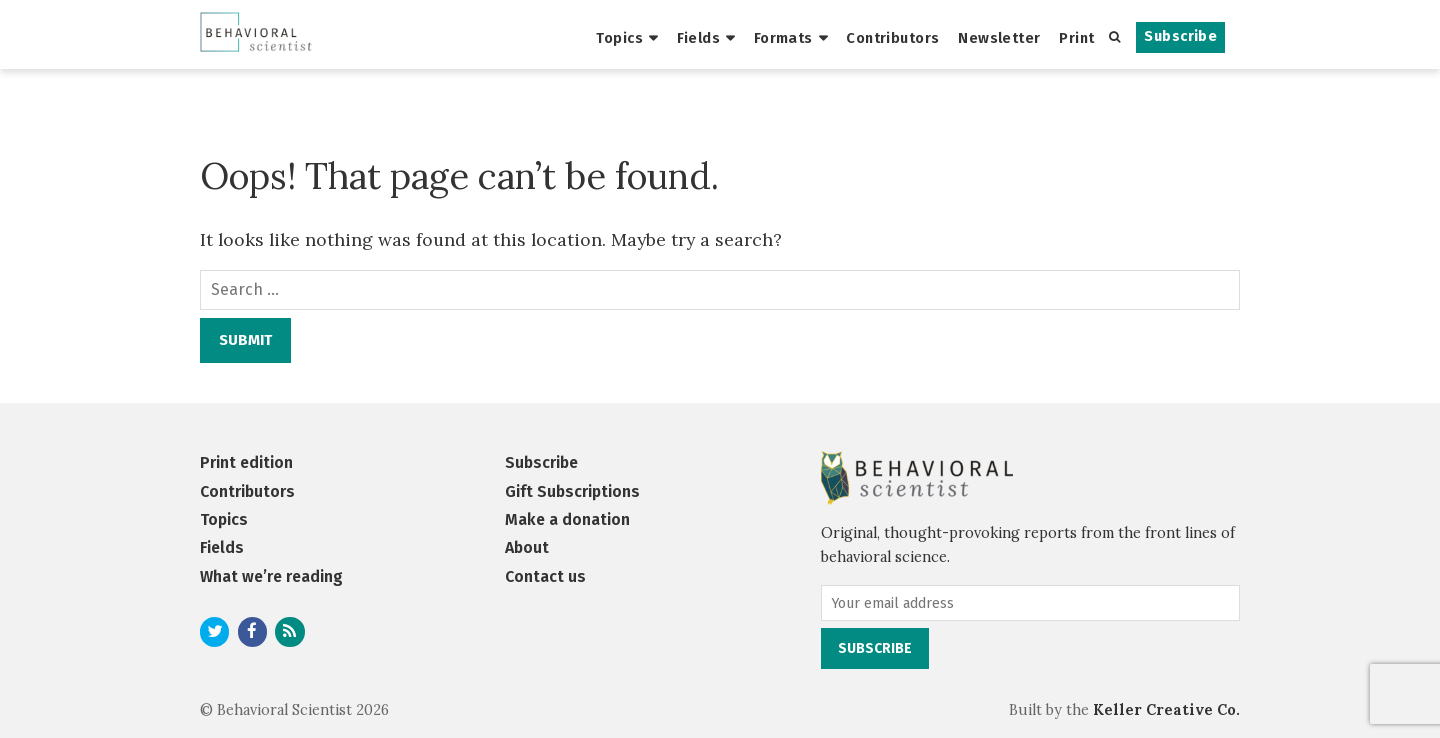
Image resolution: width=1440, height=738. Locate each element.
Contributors (892, 38)
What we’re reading (271, 576)
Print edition (246, 462)
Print (1076, 38)
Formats (783, 38)
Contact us (545, 576)
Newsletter (999, 38)
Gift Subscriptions (572, 491)
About (527, 547)
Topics (619, 38)
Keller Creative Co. (1166, 710)
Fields (699, 38)
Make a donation (567, 519)
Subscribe (1180, 36)
